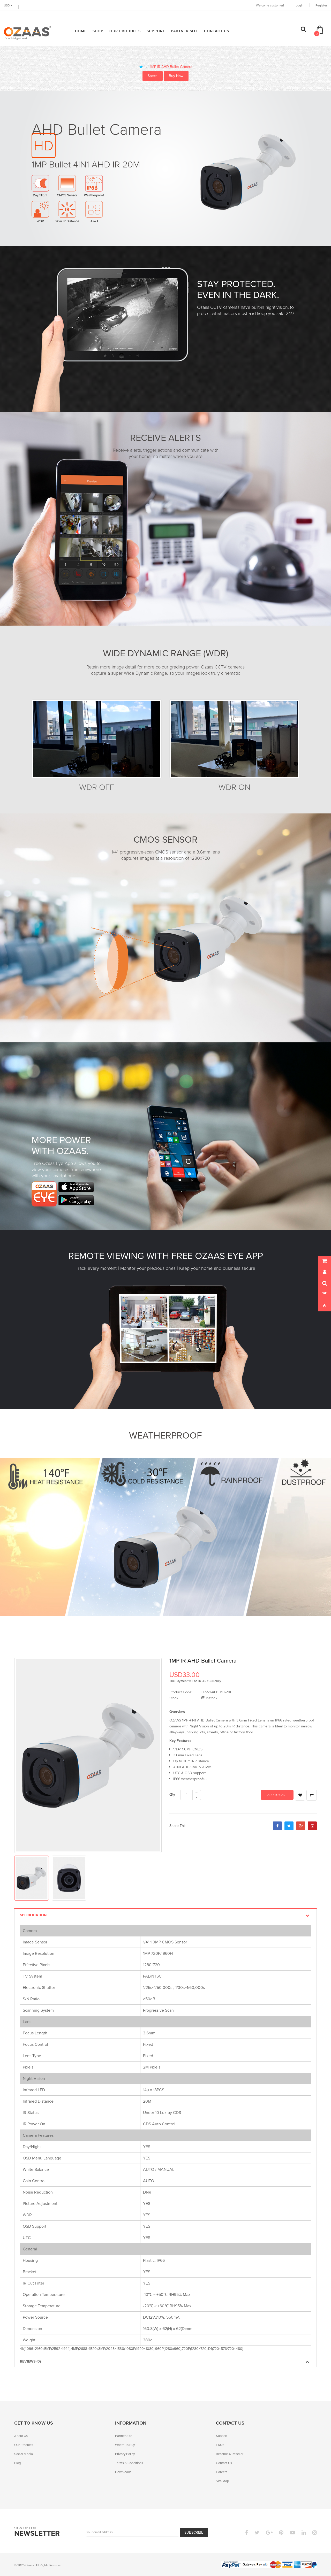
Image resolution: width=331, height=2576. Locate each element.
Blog (17, 2462)
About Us (21, 2435)
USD (8, 5)
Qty (172, 1794)
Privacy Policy (125, 2453)
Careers (221, 2472)
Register (321, 5)
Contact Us (224, 2462)
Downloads (123, 2472)
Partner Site (123, 2435)
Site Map (222, 2481)
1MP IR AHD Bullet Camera (171, 67)
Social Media (23, 2453)
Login (300, 5)
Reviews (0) (165, 2361)
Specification (165, 1915)
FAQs (220, 2444)
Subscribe (193, 2532)
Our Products (23, 2444)
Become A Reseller (229, 2453)
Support (221, 2435)
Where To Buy (125, 2444)
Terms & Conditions (129, 2462)
